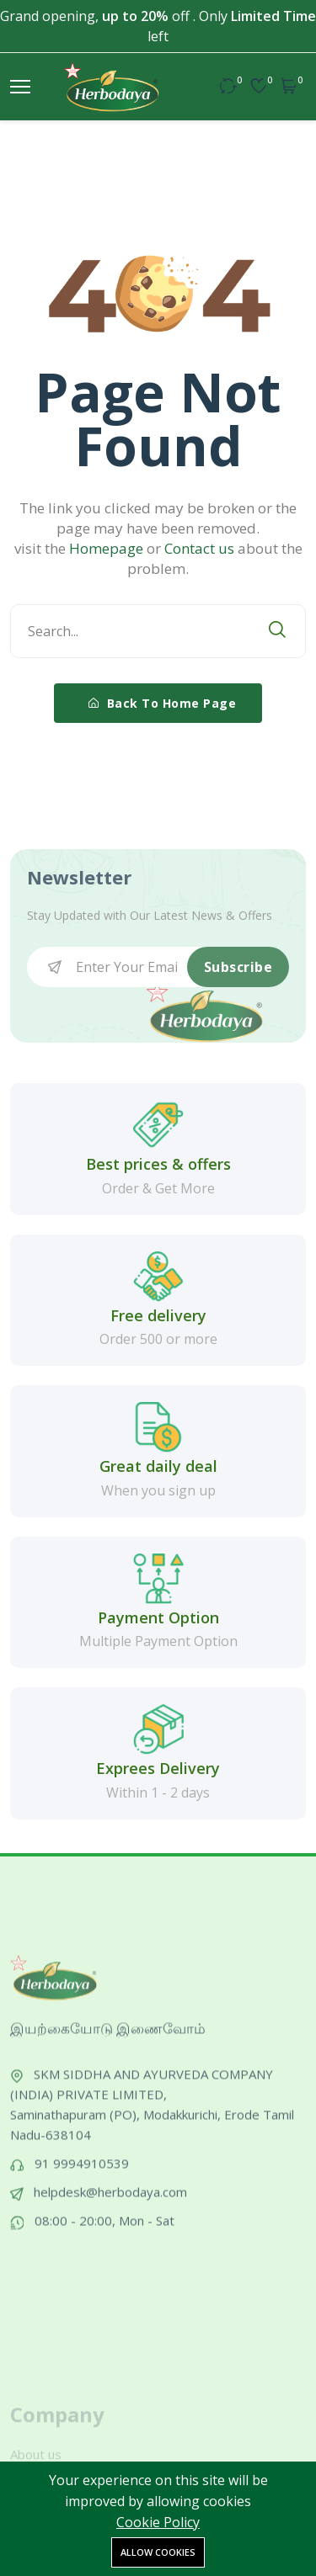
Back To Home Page (162, 703)
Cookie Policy (158, 2522)
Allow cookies (158, 2552)
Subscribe (238, 967)
